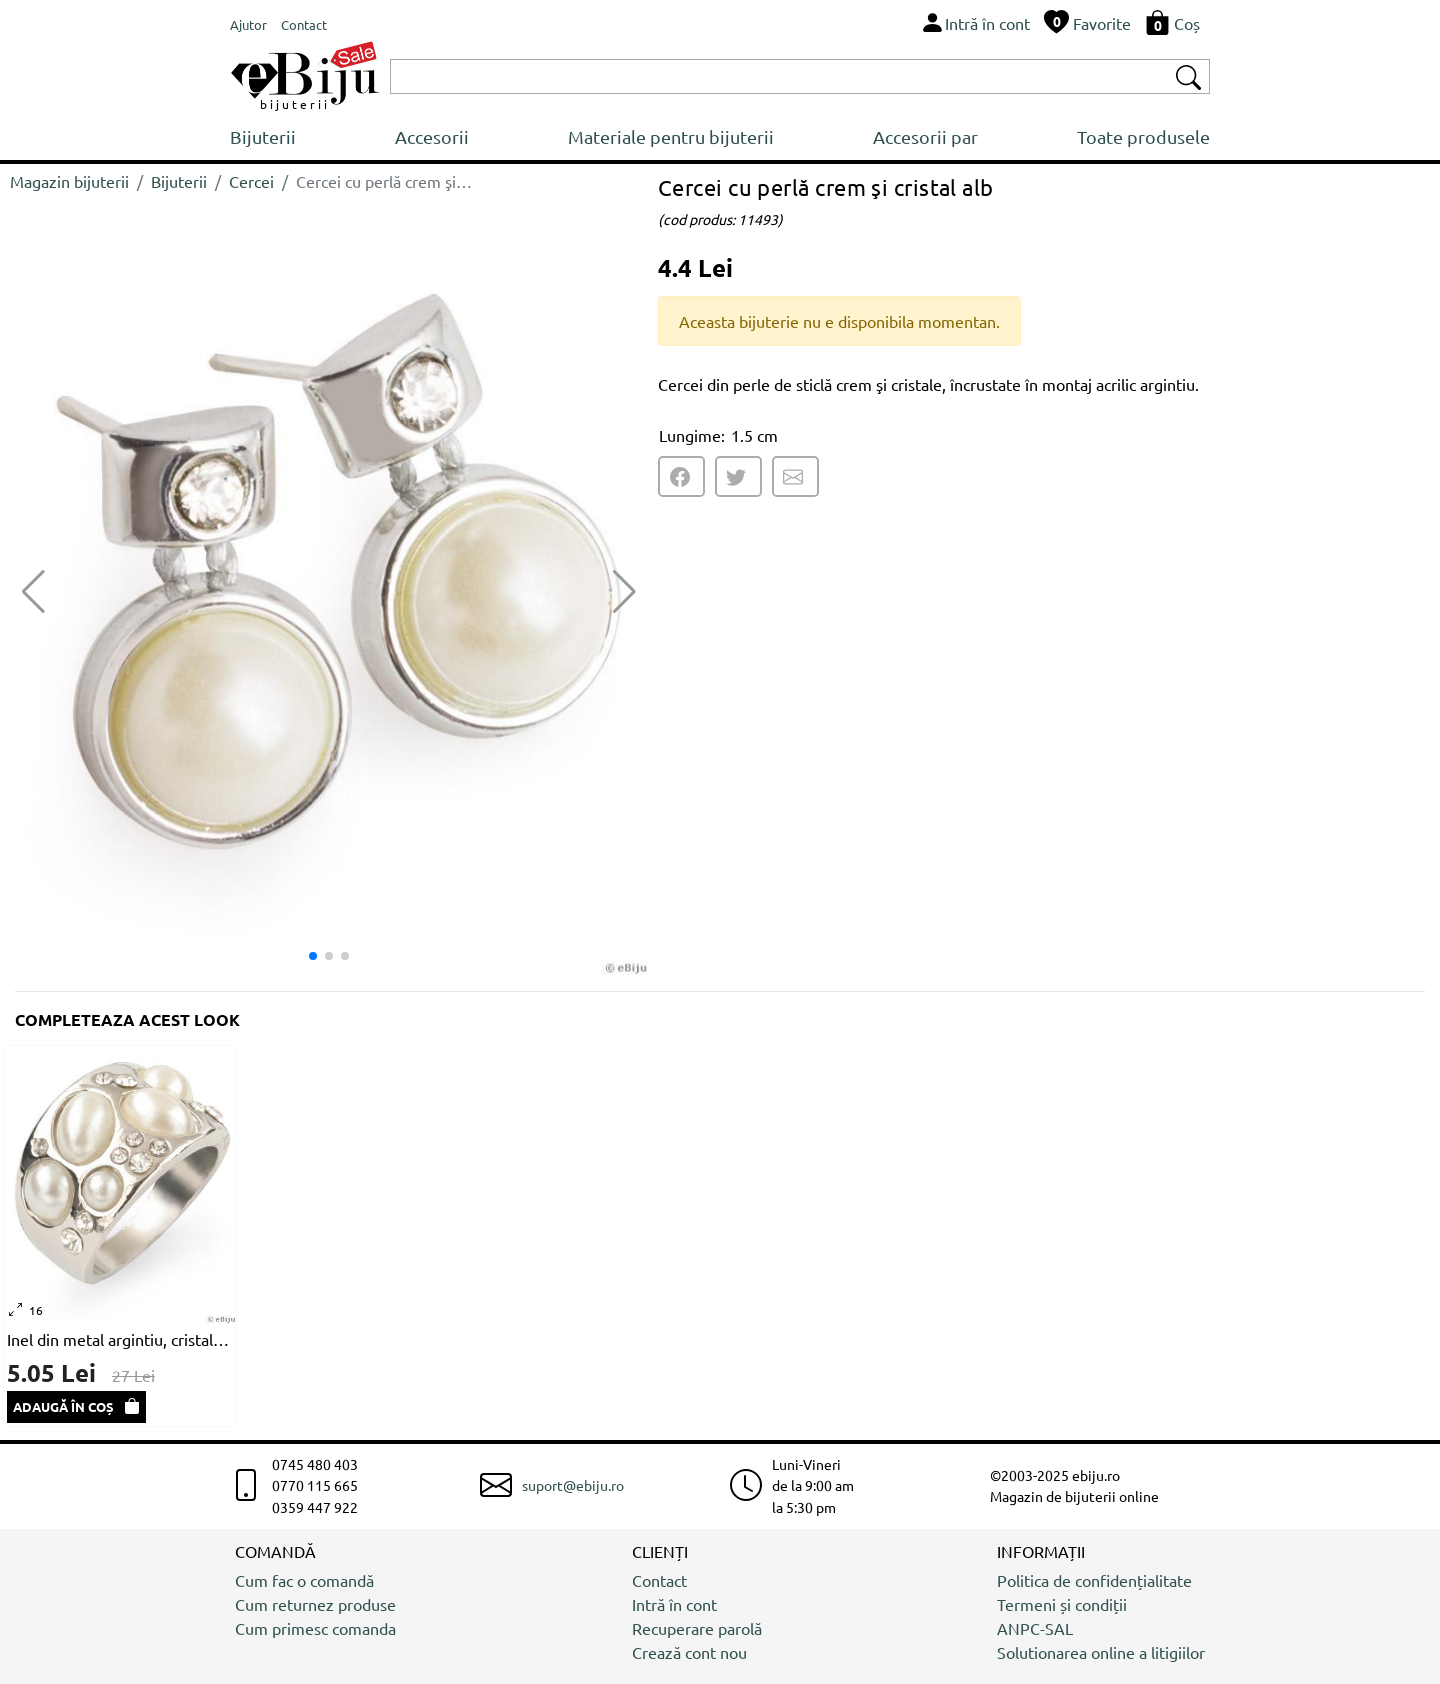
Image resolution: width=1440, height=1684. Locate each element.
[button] (624, 592)
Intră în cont (674, 1604)
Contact (659, 1580)
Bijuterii (263, 136)
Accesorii (432, 136)
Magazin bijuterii (69, 181)
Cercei (251, 181)
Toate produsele (1143, 136)
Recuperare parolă (697, 1628)
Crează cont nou (689, 1652)
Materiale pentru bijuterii (671, 136)
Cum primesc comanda (315, 1628)
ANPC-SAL (1035, 1628)
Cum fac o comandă (304, 1580)
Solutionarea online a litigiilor (1101, 1652)
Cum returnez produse (315, 1604)
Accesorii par (925, 136)
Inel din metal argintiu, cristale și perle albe (120, 1339)
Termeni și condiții (1062, 1604)
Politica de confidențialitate (1094, 1580)
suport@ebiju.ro (573, 1485)
